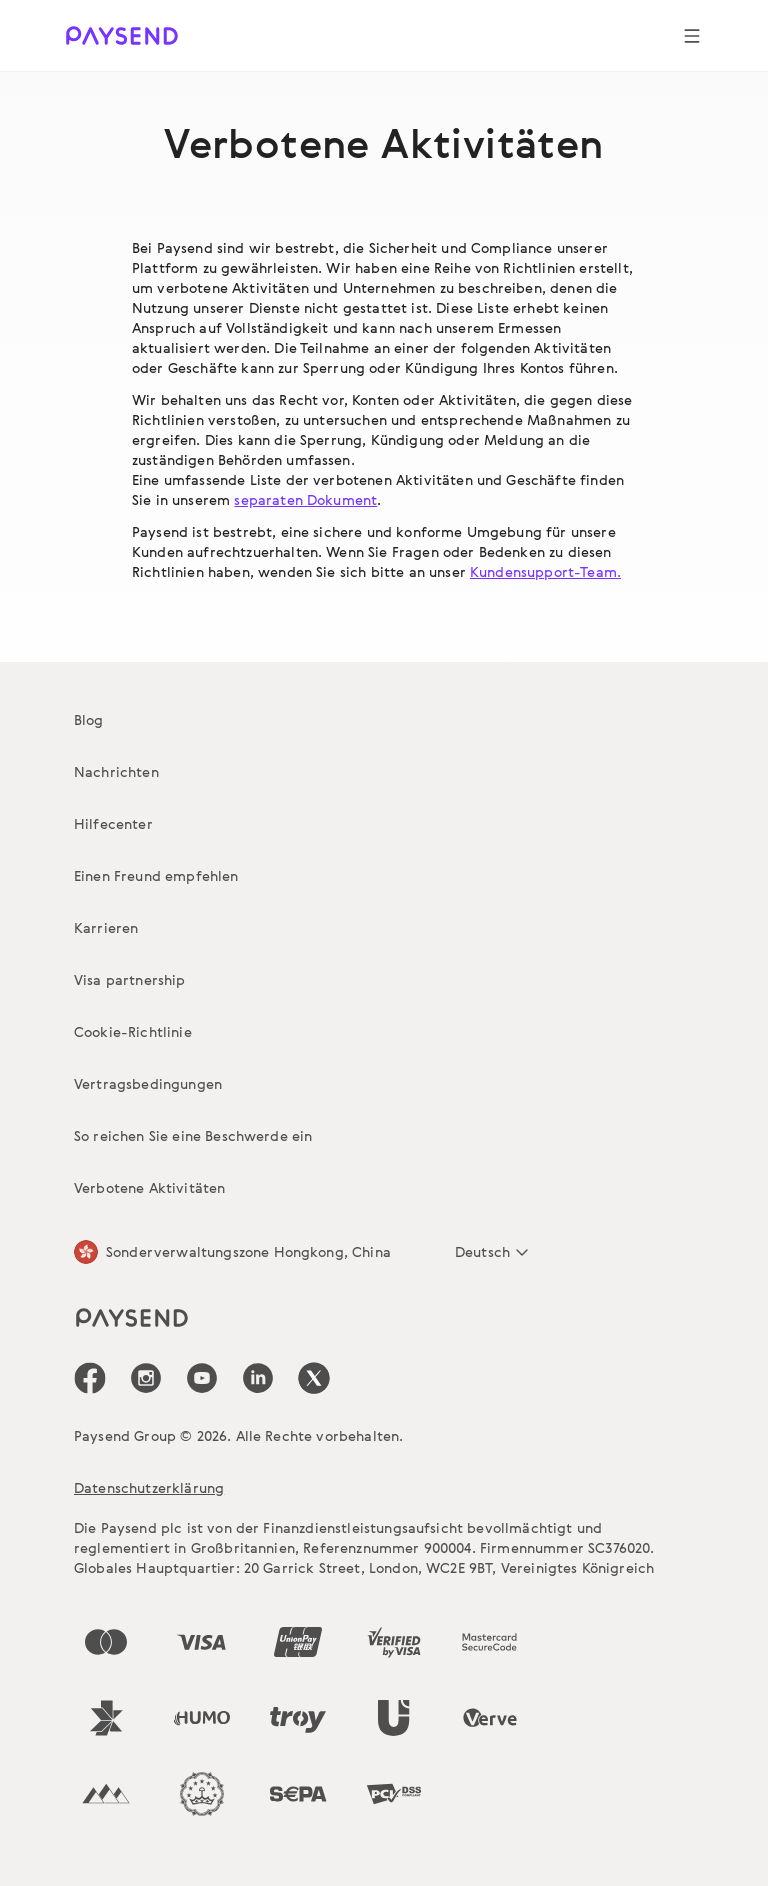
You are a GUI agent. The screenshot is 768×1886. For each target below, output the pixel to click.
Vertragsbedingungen (148, 1083)
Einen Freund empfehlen (156, 875)
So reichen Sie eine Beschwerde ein (193, 1135)
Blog (89, 719)
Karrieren (106, 927)
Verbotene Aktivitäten (149, 1187)
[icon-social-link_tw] (314, 1378)
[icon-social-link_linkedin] (258, 1378)
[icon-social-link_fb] (90, 1378)
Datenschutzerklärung (149, 1487)
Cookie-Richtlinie (133, 1031)
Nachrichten (116, 771)
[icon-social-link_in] (146, 1378)
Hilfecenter (113, 823)
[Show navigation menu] (692, 36)
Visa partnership (130, 979)
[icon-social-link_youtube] (202, 1378)
